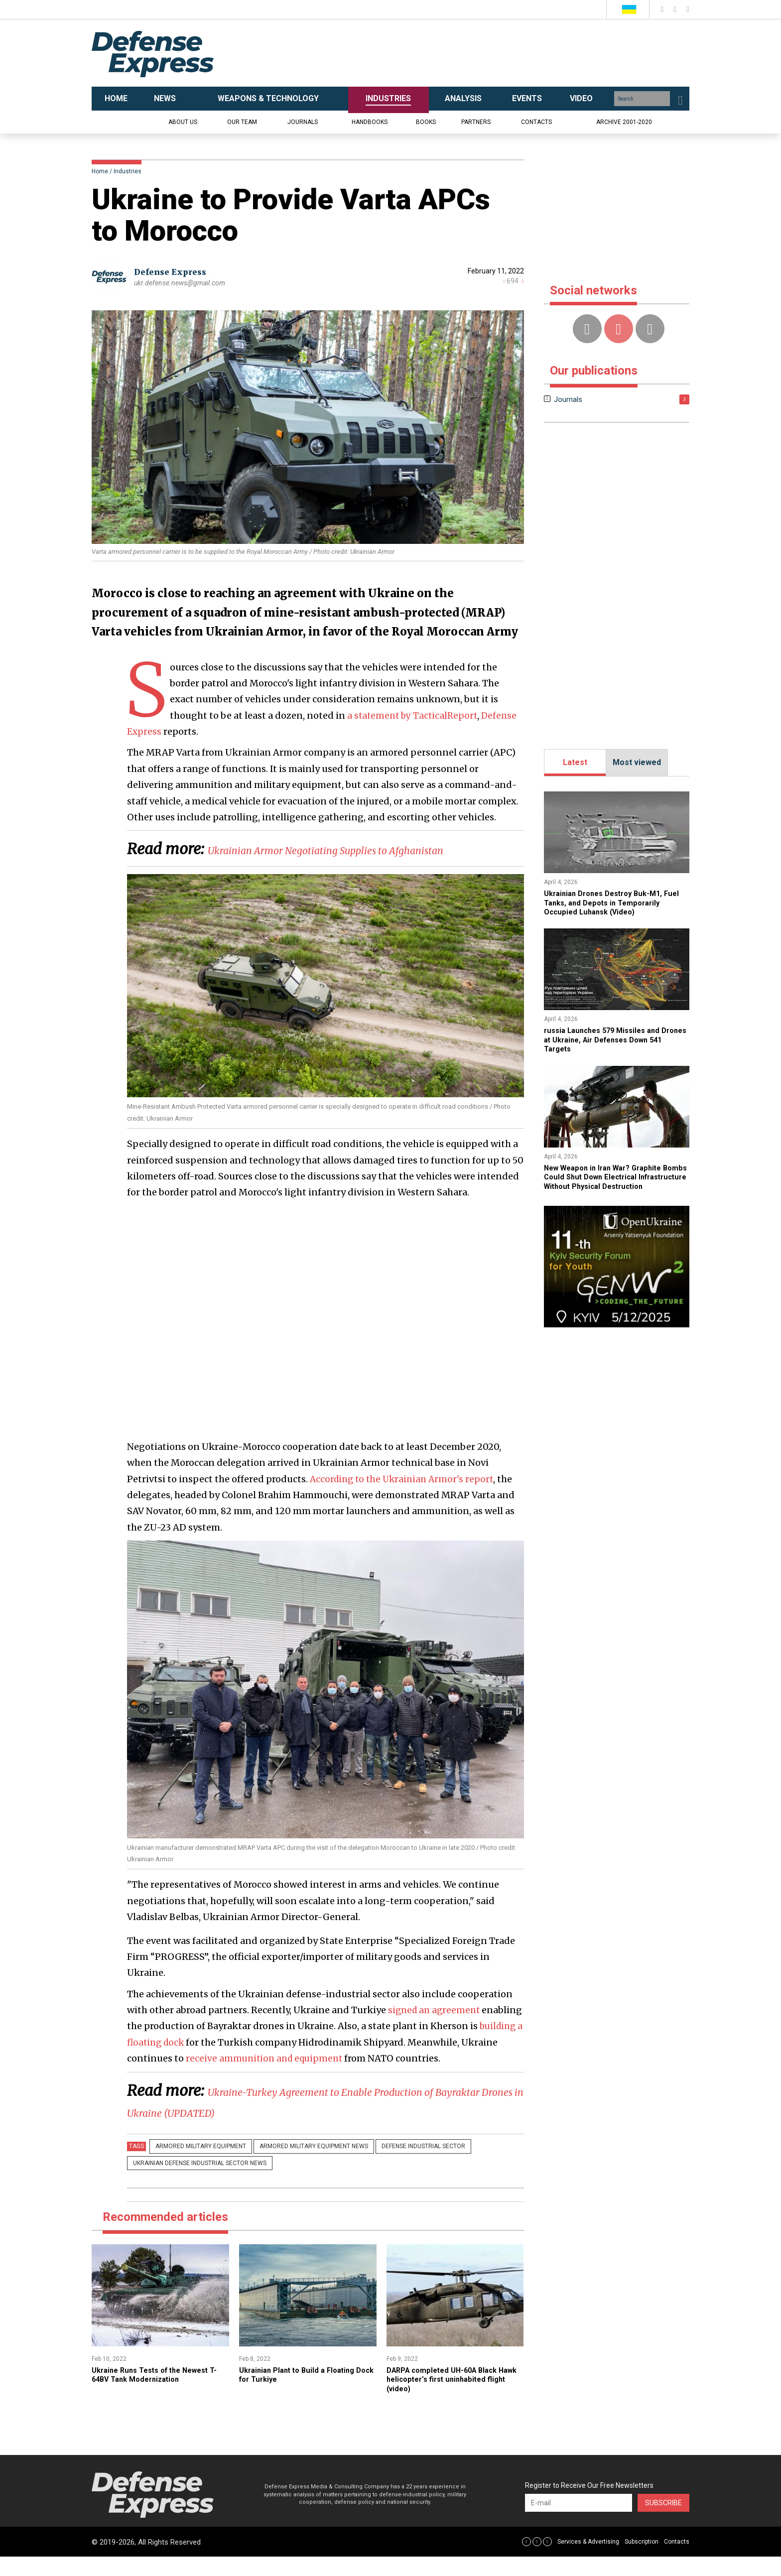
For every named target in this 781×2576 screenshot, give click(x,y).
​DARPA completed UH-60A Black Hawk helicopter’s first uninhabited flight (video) (452, 2399)
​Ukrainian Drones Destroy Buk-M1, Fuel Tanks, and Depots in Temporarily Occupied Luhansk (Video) (616, 902)
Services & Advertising (588, 2561)
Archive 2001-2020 (624, 122)
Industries (127, 171)
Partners (476, 122)
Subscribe (663, 2522)
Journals (302, 122)
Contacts (536, 122)
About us (182, 122)
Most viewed (637, 762)
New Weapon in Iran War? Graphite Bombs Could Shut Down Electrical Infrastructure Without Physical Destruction (608, 1181)
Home (100, 171)
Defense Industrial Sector (403, 2167)
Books (426, 122)
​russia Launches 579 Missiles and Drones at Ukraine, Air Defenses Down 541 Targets (607, 1039)
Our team (242, 122)
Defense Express (174, 271)
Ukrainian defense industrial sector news (195, 2183)
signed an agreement (436, 2031)
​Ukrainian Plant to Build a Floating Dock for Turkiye (302, 2394)
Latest (575, 762)
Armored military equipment (196, 2167)
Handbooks (370, 122)
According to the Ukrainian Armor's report (405, 1500)
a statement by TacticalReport (414, 715)
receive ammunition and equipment (305, 2079)
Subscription (641, 2561)
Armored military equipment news (302, 2167)
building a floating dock (181, 2063)
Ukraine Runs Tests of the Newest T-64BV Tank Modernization (156, 2394)
